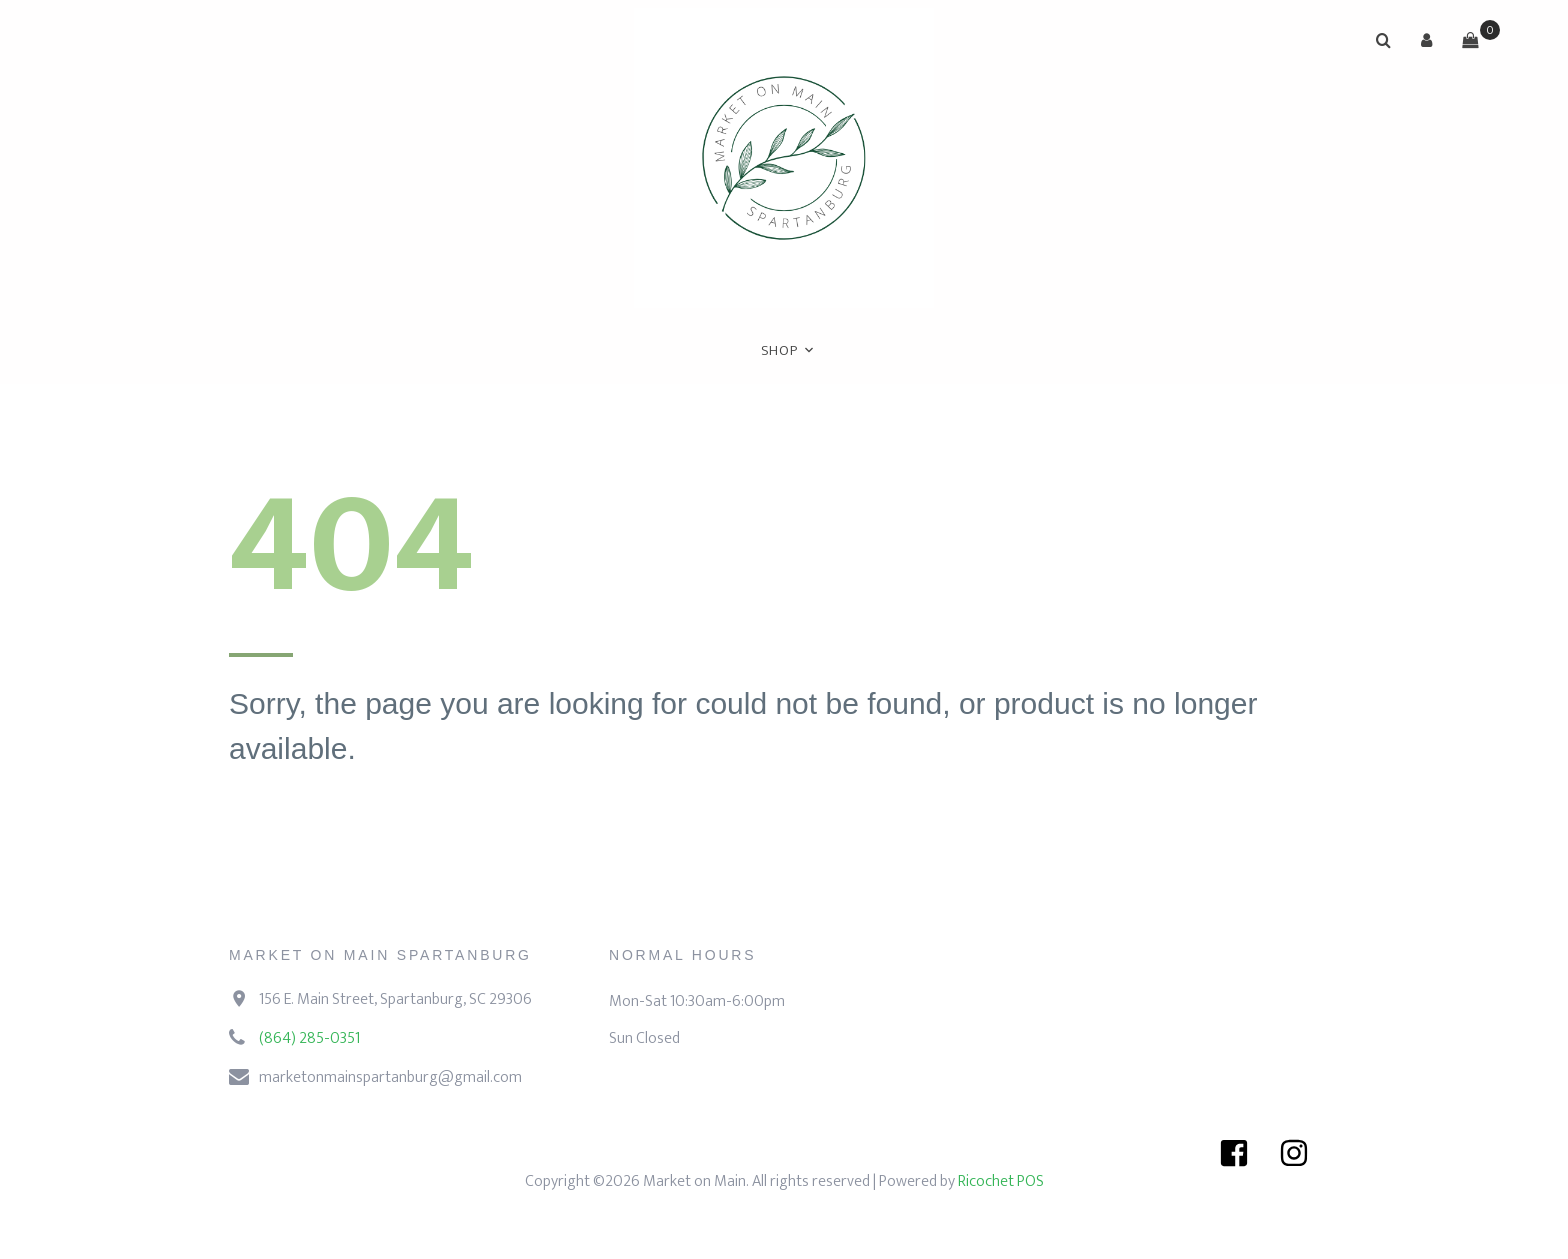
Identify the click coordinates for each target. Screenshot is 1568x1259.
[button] (1427, 40)
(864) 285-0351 (309, 1038)
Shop (779, 350)
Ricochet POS (1001, 1181)
